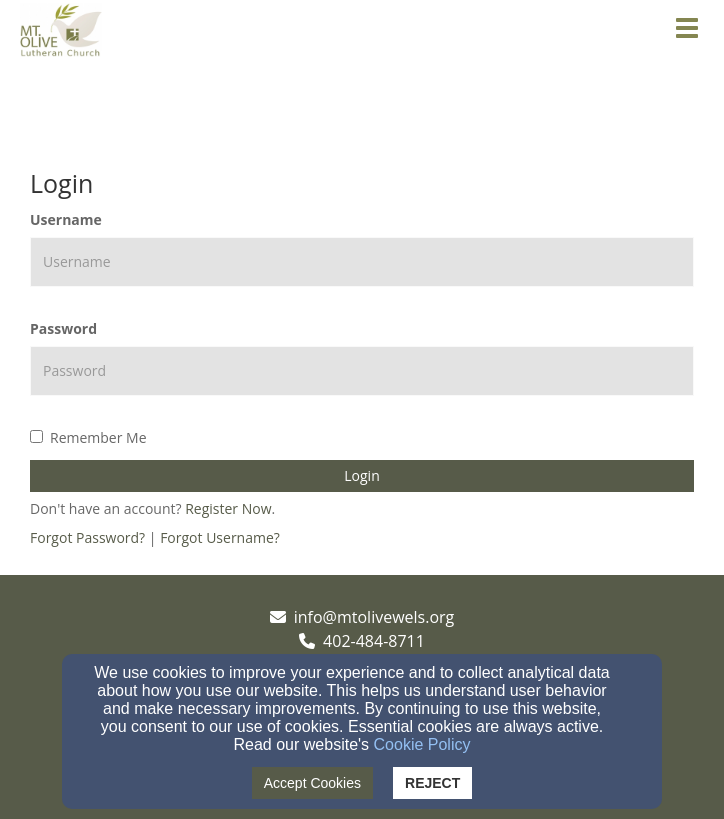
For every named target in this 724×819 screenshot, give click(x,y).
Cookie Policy (422, 744)
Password (63, 328)
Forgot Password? (87, 537)
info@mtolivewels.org (374, 617)
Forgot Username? (220, 537)
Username (66, 219)
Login (361, 475)
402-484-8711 (374, 641)
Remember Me (88, 437)
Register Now (228, 508)
